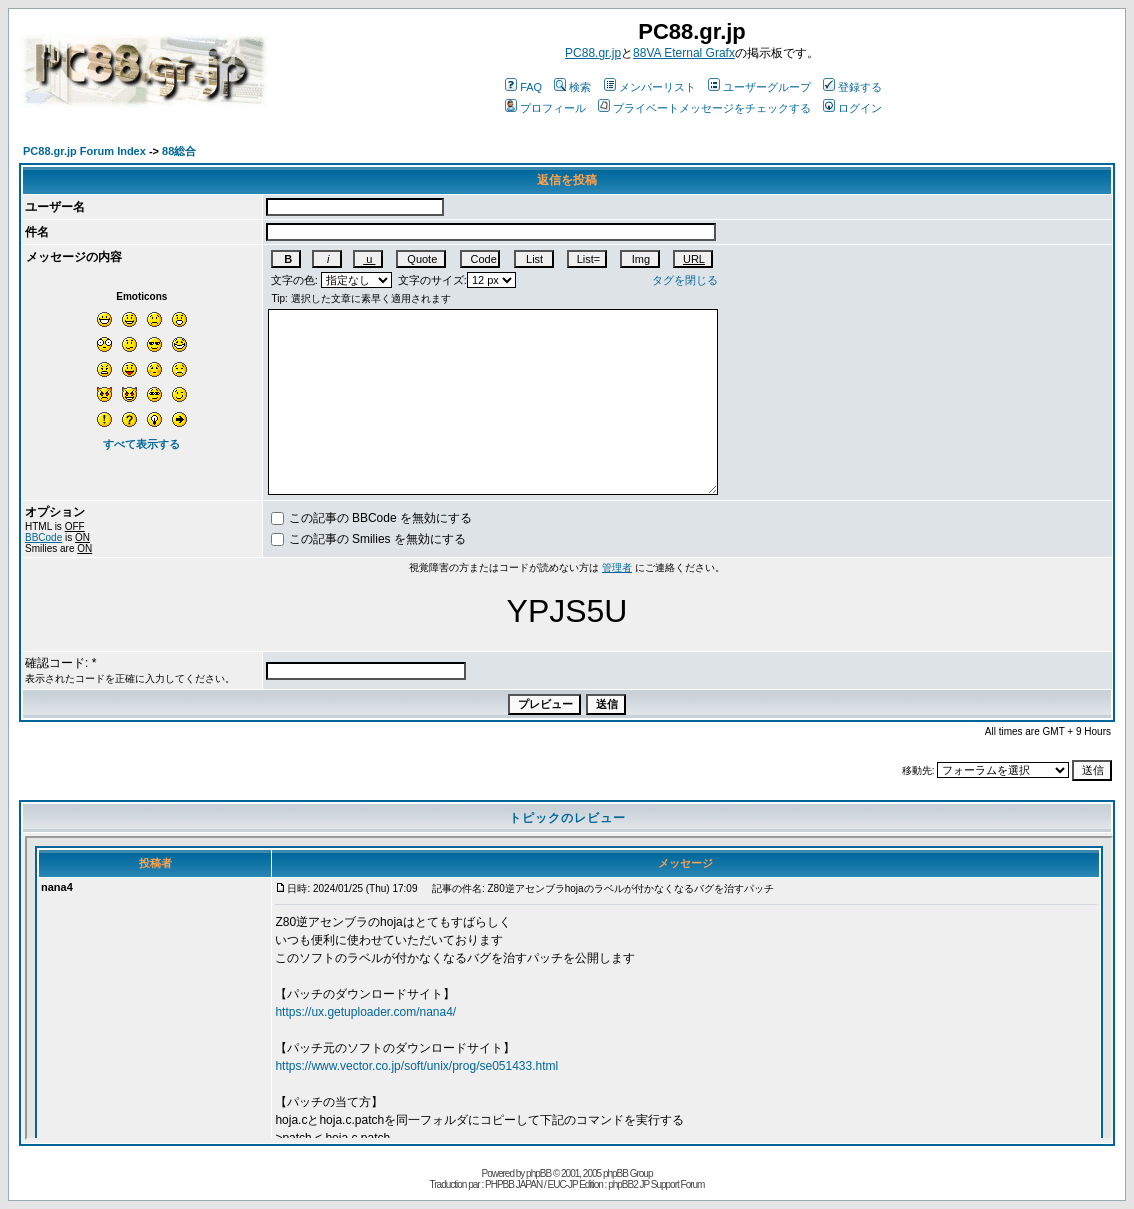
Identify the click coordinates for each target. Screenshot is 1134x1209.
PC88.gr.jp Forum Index (84, 151)
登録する (852, 87)
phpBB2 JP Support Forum (656, 1184)
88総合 (179, 151)
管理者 (617, 567)
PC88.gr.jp (593, 53)
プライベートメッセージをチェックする (704, 108)
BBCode (43, 537)
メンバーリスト (650, 87)
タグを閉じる (685, 280)
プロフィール (545, 108)
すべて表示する (141, 444)
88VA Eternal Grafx (684, 53)
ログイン (852, 108)
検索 (572, 87)
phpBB (538, 1173)
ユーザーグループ (759, 87)
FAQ (523, 87)
